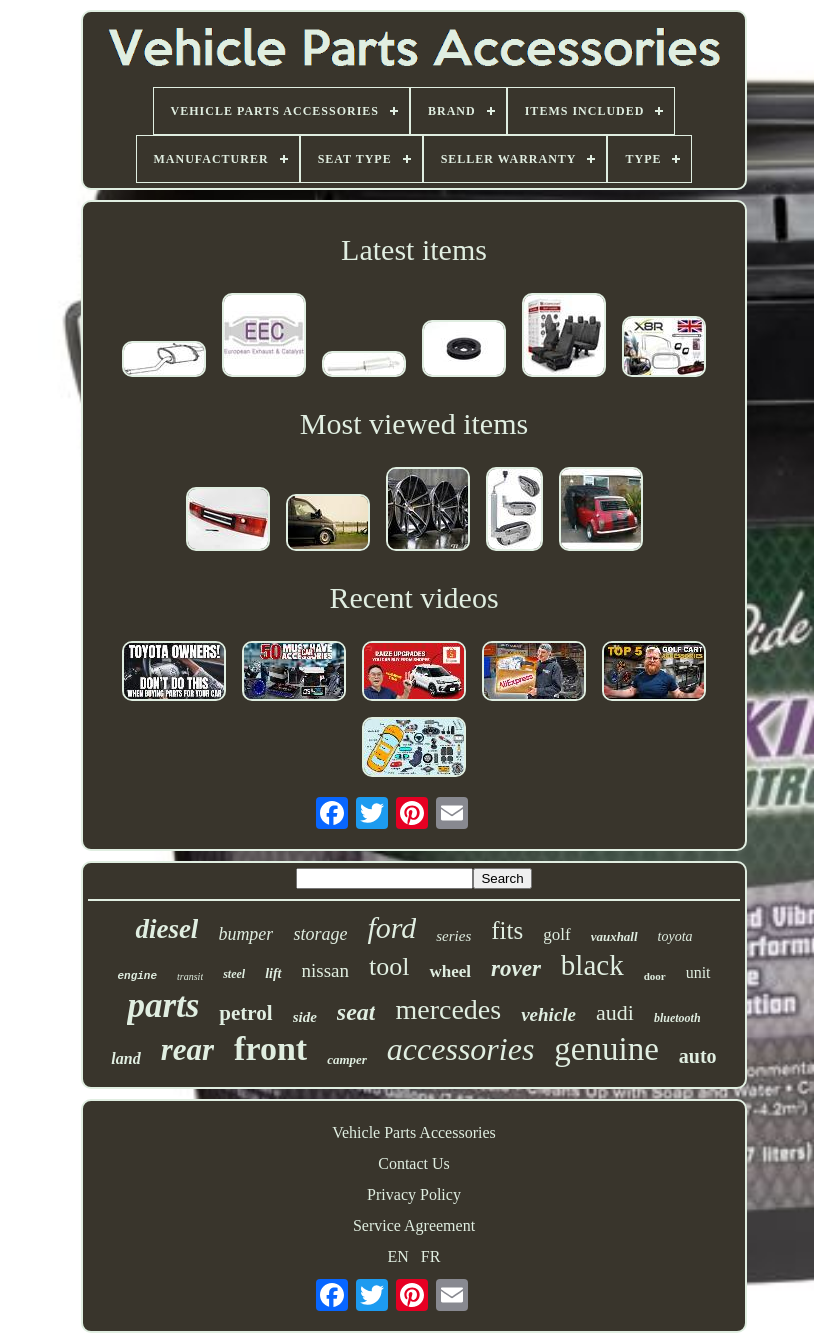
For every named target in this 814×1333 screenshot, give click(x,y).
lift (273, 973)
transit (190, 976)
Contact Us (414, 1163)
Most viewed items (414, 423)
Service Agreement (414, 1225)
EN (398, 1256)
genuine (606, 1049)
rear (187, 1049)
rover (516, 968)
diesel (166, 929)
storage (320, 934)
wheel (450, 971)
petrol (245, 1013)
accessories (461, 1049)
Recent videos (413, 597)
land (125, 1058)
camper (347, 1059)
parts (163, 1005)
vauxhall (614, 936)
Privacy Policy (414, 1194)
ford (391, 927)
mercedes (448, 1009)
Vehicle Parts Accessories (414, 1132)
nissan (326, 970)
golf (556, 934)
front (270, 1048)
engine (137, 976)
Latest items (414, 249)
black (592, 965)
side (305, 1017)
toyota (675, 936)
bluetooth (677, 1018)
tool (389, 966)
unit (698, 972)
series (453, 936)
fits (507, 930)
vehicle (548, 1014)
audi (615, 1012)
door (655, 976)
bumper (245, 934)
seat (356, 1012)
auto (698, 1056)
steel (234, 974)
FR (431, 1256)
